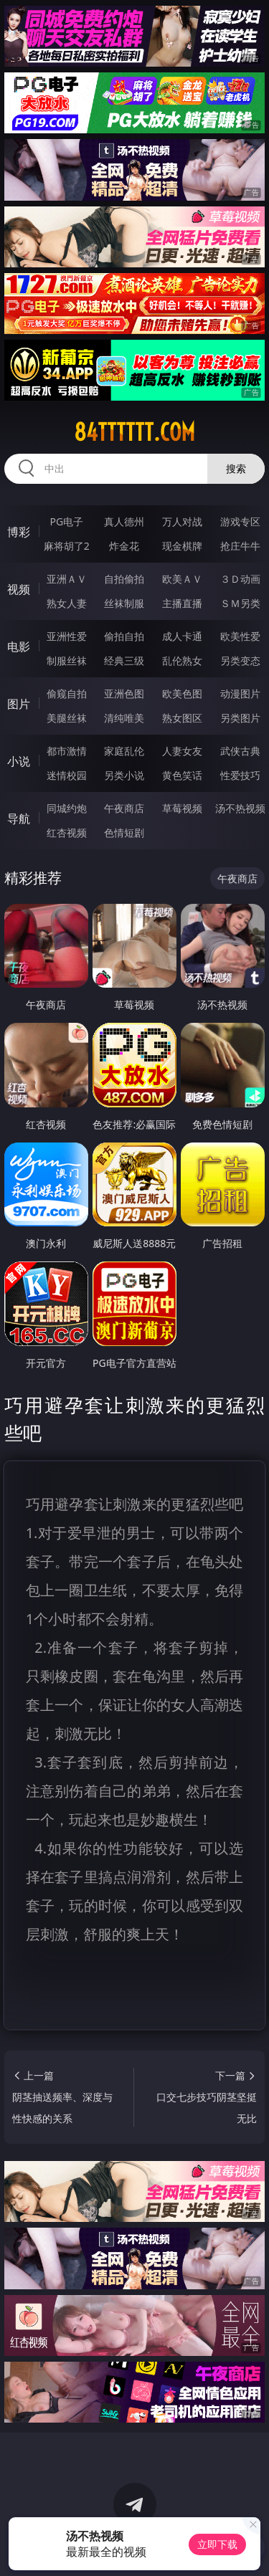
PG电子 (66, 521)
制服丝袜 (67, 660)
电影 (18, 646)
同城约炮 (67, 808)
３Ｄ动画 (240, 579)
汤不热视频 (240, 808)
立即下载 (217, 2544)
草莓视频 (182, 808)
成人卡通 (182, 636)
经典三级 (124, 660)
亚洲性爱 (67, 636)
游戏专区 (240, 521)
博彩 (18, 532)
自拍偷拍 (124, 579)
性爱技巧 (240, 775)
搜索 (236, 468)
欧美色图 (182, 693)
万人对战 (182, 521)
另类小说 (124, 775)
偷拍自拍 (124, 636)
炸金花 (124, 546)
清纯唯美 (124, 718)
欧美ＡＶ (182, 579)
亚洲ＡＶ (67, 579)
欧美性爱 (240, 636)
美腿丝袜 (67, 718)
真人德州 (124, 521)
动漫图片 (240, 693)
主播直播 (182, 603)
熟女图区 (182, 718)
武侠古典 (240, 751)
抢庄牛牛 (240, 546)
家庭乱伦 (124, 751)
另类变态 (240, 660)
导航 (18, 818)
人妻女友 (182, 751)
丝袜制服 (124, 603)
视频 (18, 589)
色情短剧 (124, 832)
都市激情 (67, 751)
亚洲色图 (124, 693)
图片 (18, 704)
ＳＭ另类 (240, 603)
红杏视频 (67, 832)
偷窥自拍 (67, 693)
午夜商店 (124, 808)
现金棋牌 (182, 546)
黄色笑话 (182, 775)
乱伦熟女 (182, 660)
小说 (18, 761)
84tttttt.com (134, 432)
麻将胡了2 (67, 546)
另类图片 (240, 718)
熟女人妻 (67, 603)
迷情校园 (67, 775)
